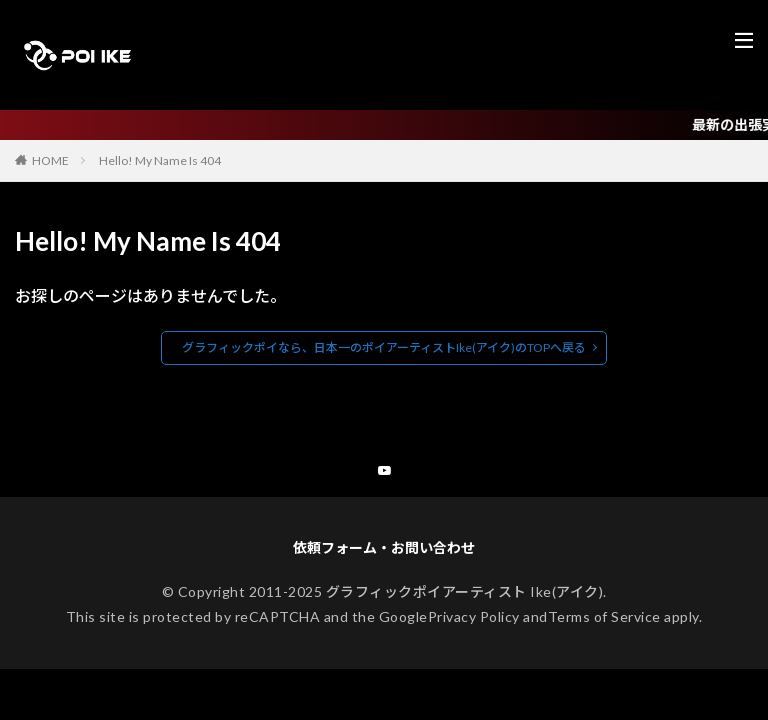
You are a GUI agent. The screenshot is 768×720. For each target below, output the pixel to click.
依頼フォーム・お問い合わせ (384, 550)
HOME (50, 160)
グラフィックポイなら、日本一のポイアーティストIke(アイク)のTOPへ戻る (384, 347)
